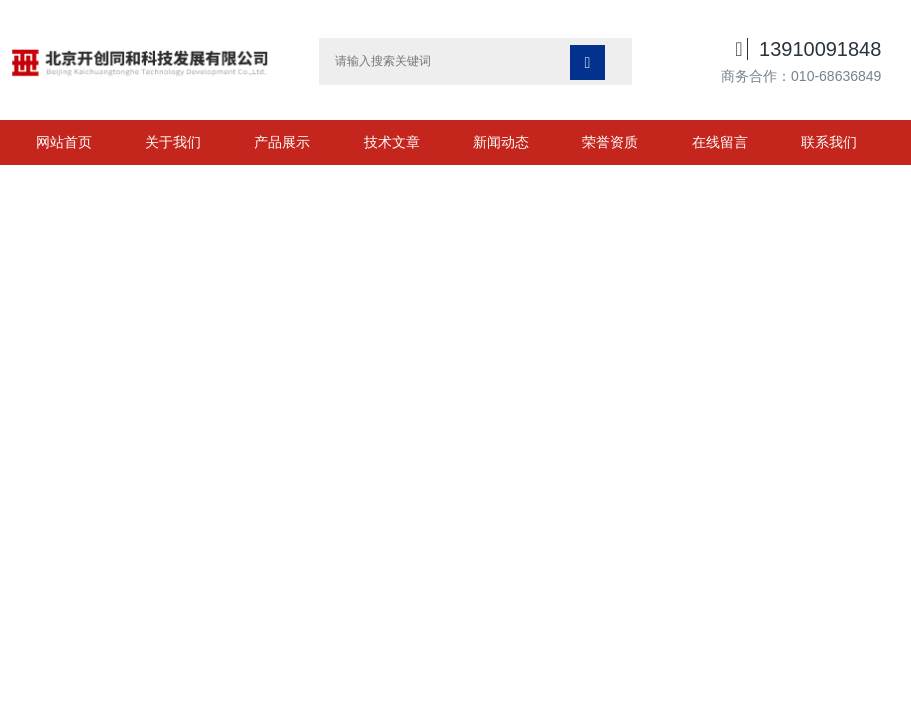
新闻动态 (501, 142)
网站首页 (64, 142)
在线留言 (720, 142)
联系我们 (829, 142)
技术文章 (392, 142)
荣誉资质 (610, 142)
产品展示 (282, 142)
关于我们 (173, 142)
